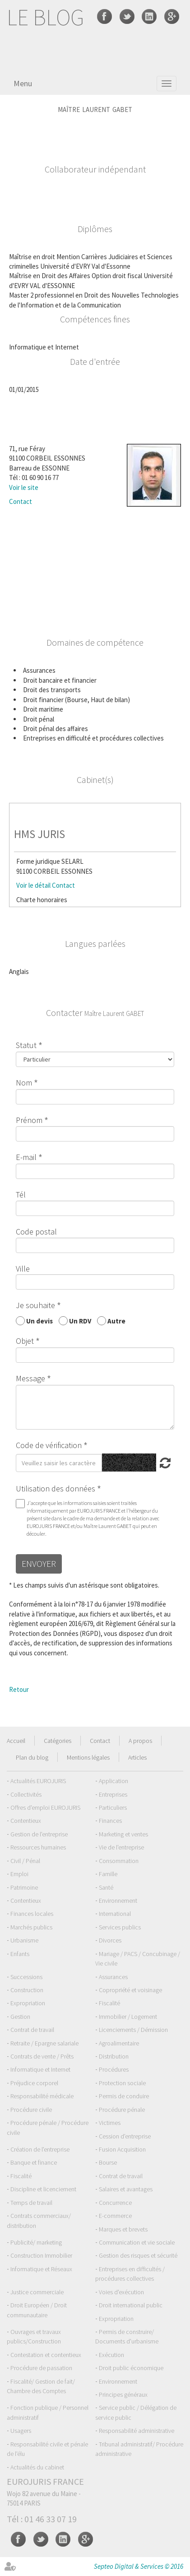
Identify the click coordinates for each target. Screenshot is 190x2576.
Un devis (39, 1320)
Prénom (29, 1120)
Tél (21, 1194)
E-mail (26, 1157)
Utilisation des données (55, 1488)
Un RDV (80, 1320)
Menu (23, 83)
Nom (24, 1082)
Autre (116, 1320)
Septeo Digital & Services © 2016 (138, 2566)
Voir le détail (33, 885)
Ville (23, 1268)
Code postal (36, 1231)
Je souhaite (35, 1305)
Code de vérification (49, 1445)
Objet (25, 1341)
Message (30, 1378)
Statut (26, 1045)
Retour (19, 1689)
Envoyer (39, 1563)
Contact (20, 501)
